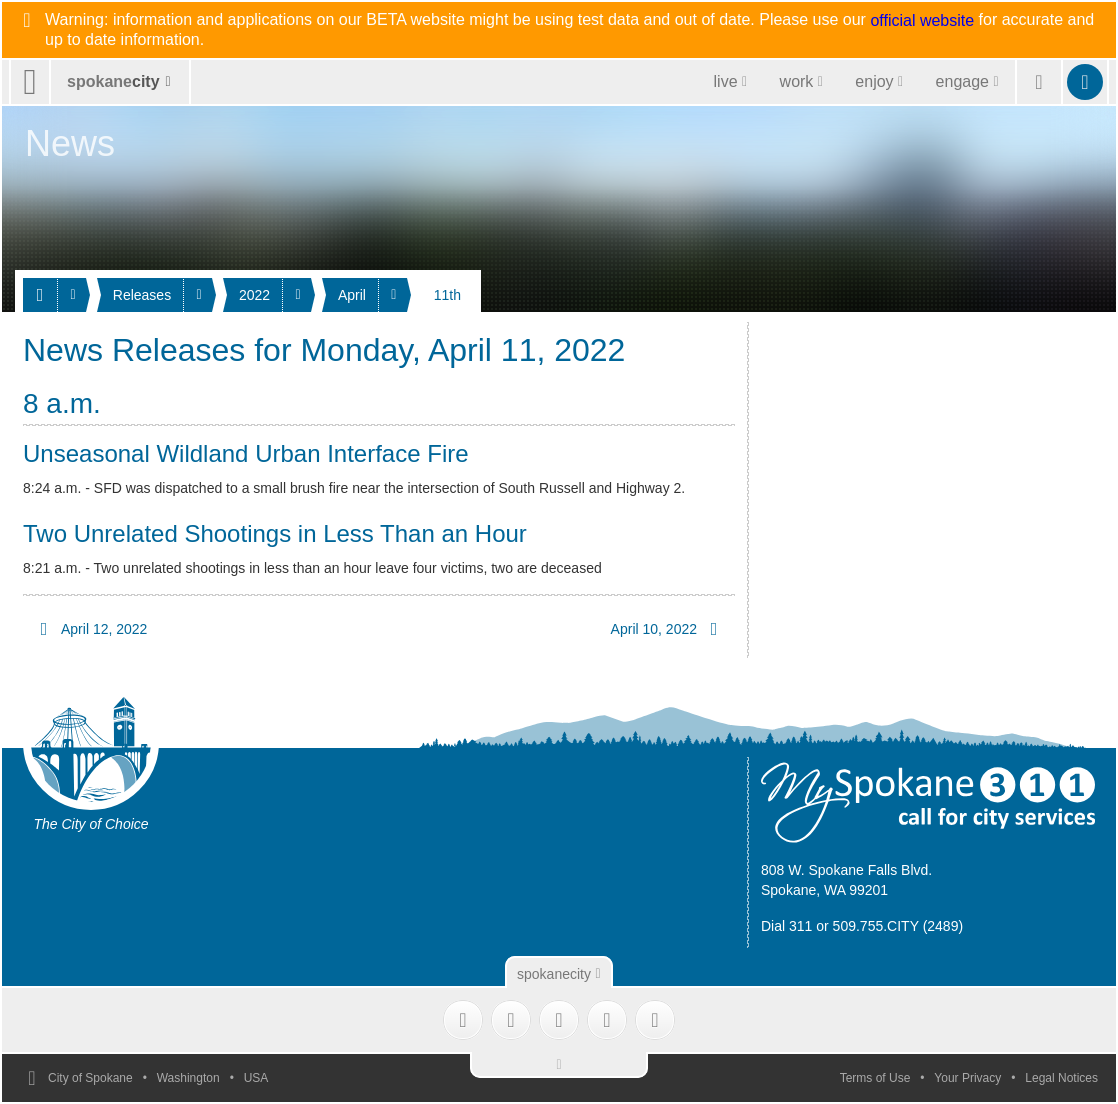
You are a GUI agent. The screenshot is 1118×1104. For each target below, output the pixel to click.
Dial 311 (786, 926)
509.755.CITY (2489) (898, 926)
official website (922, 21)
